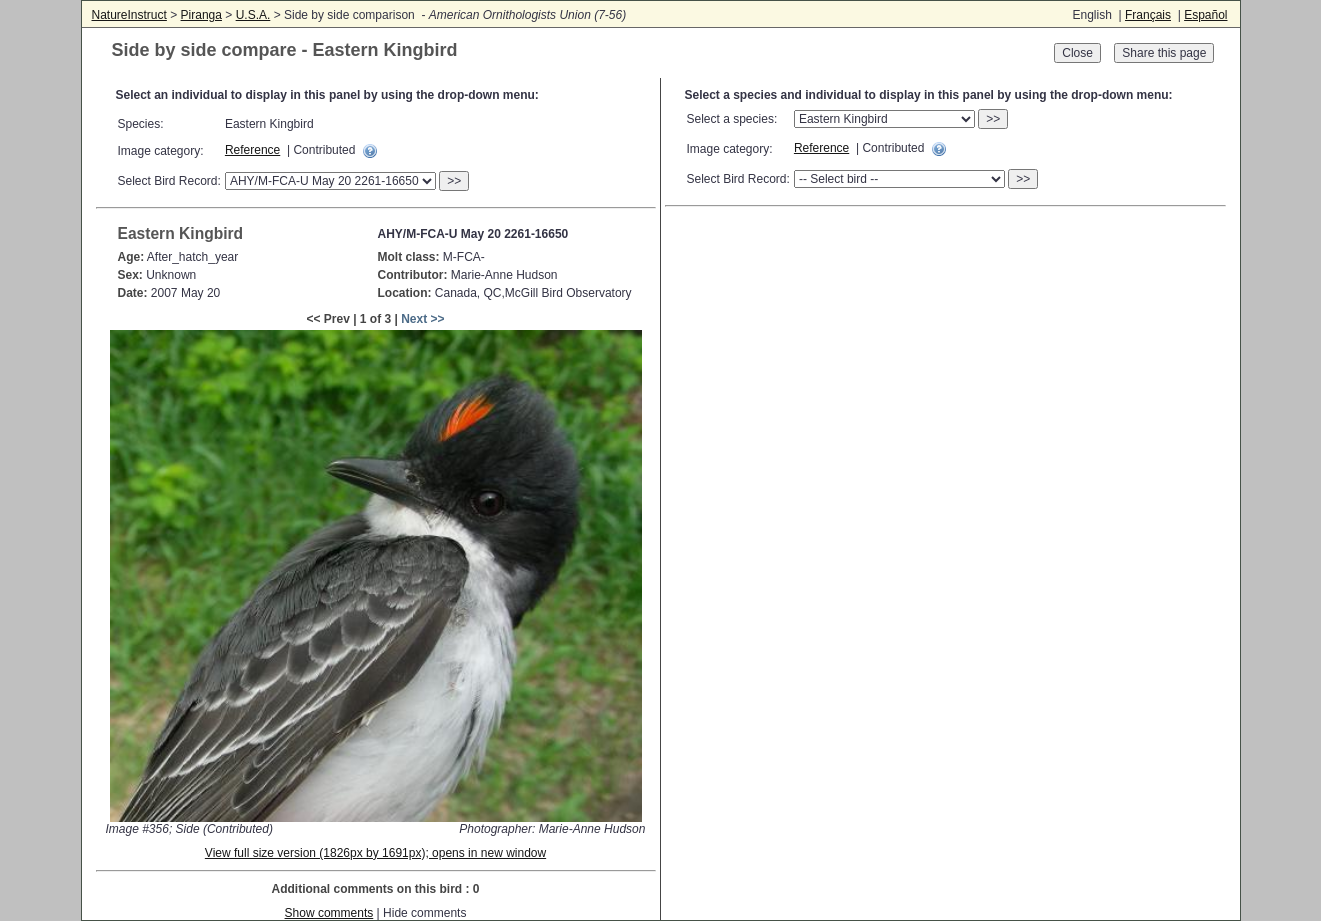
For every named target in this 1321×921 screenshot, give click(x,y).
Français (1148, 15)
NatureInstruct (129, 15)
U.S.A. (253, 15)
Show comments (329, 913)
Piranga (201, 15)
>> (454, 181)
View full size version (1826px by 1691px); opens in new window (375, 853)
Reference (252, 150)
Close (1077, 53)
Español (1205, 15)
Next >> (422, 319)
